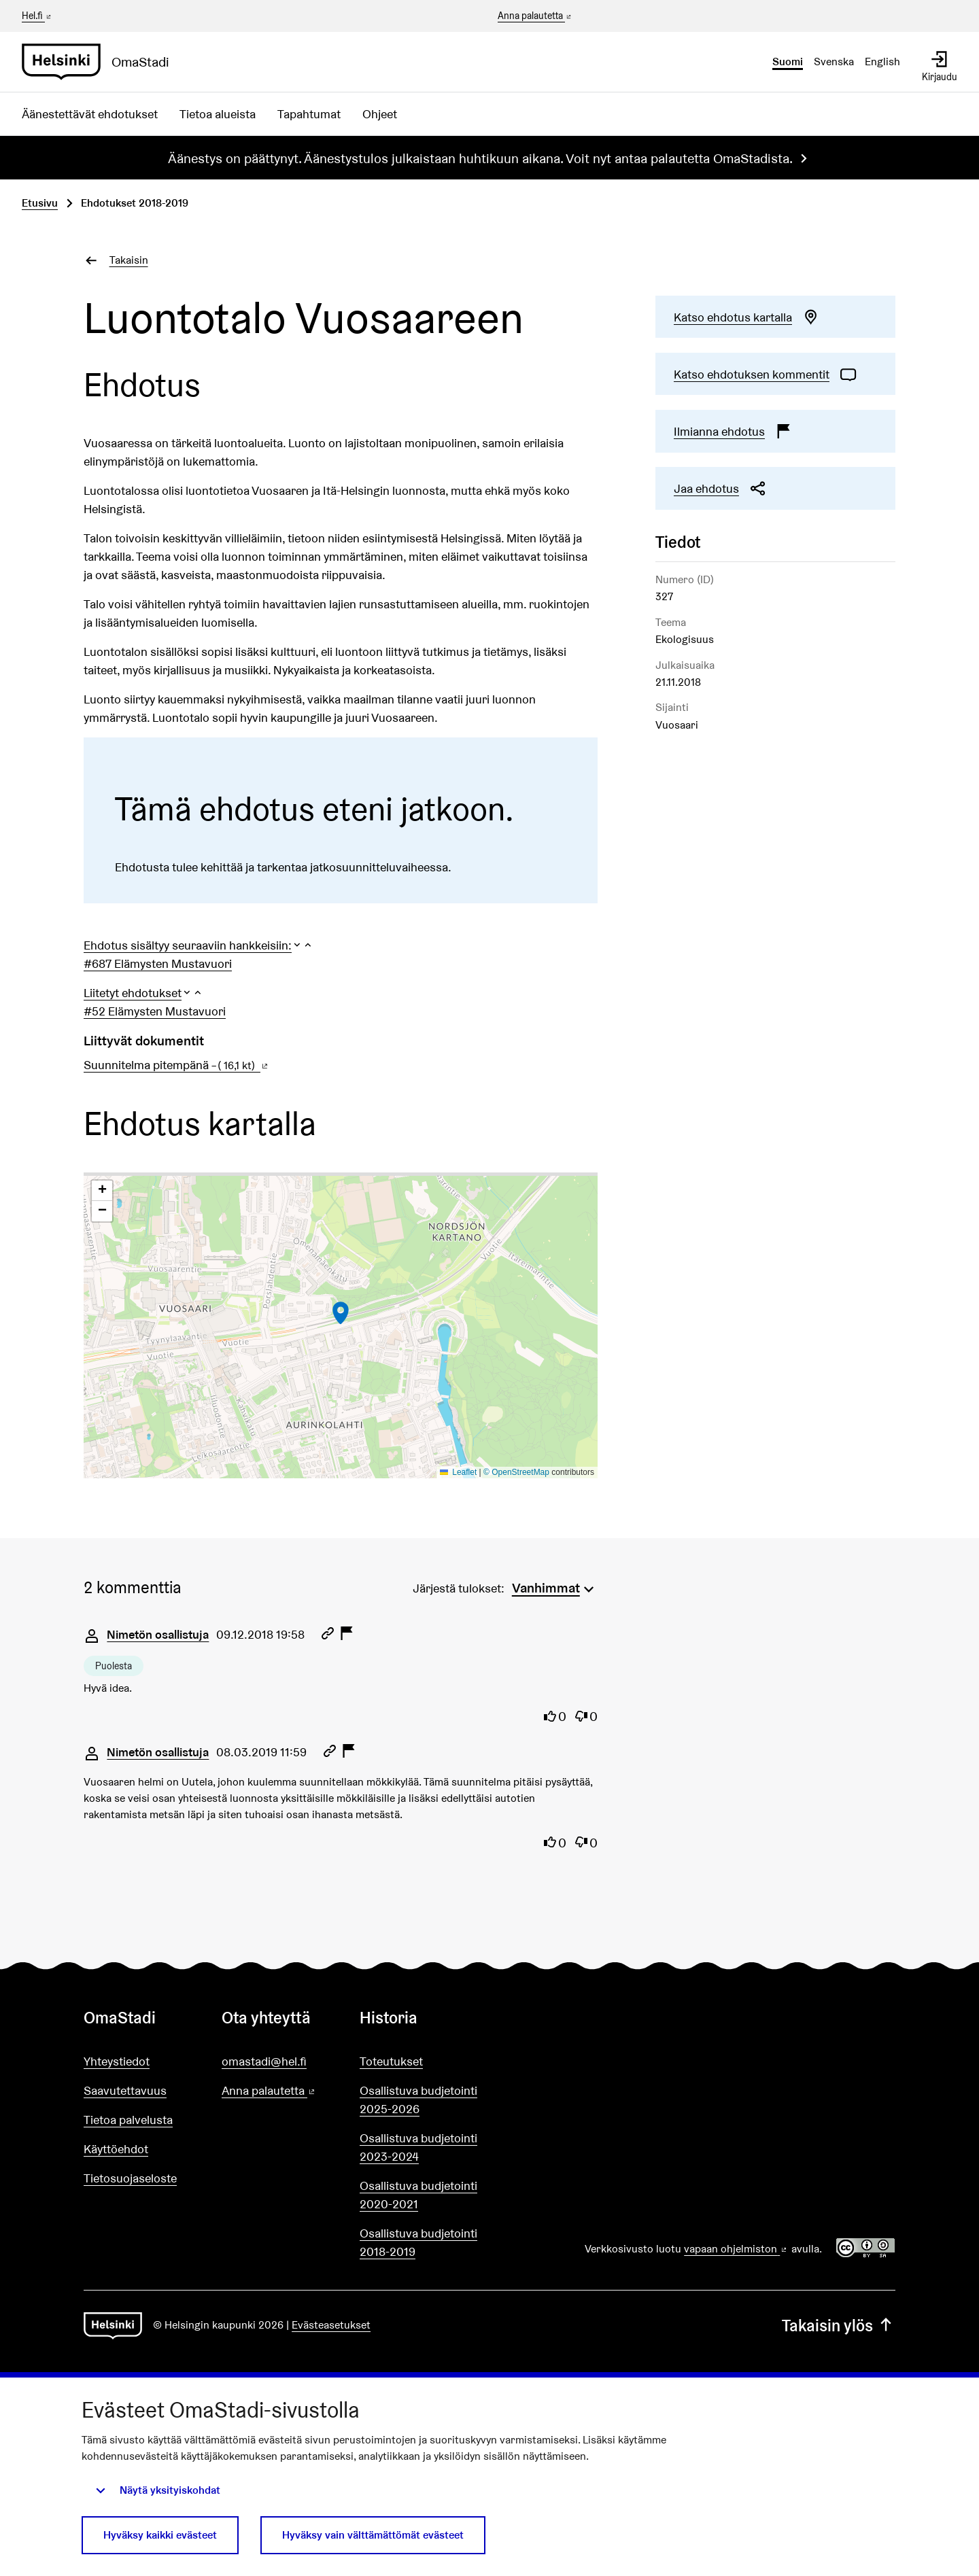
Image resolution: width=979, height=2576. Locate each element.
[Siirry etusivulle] (101, 62)
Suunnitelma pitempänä (177, 1065)
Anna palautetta (535, 16)
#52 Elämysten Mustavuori (155, 1011)
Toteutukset (391, 2061)
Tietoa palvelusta (128, 2119)
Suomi (787, 61)
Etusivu (40, 203)
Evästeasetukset (331, 2325)
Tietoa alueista (217, 114)
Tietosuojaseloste (130, 2178)
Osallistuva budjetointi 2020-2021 (418, 2195)
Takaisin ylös (838, 2325)
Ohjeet (379, 114)
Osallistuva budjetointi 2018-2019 (418, 2242)
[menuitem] (555, 1586)
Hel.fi (37, 16)
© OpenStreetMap (516, 1472)
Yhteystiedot (117, 2061)
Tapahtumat (309, 114)
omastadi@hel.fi (264, 2061)
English (882, 61)
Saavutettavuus (125, 2090)
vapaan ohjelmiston (736, 2249)
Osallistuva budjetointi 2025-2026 (418, 2100)
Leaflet (458, 1472)
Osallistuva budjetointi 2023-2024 (418, 2147)
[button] (198, 945)
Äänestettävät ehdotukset (90, 114)
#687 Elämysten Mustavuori (158, 963)
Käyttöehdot (116, 2149)
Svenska (834, 61)
